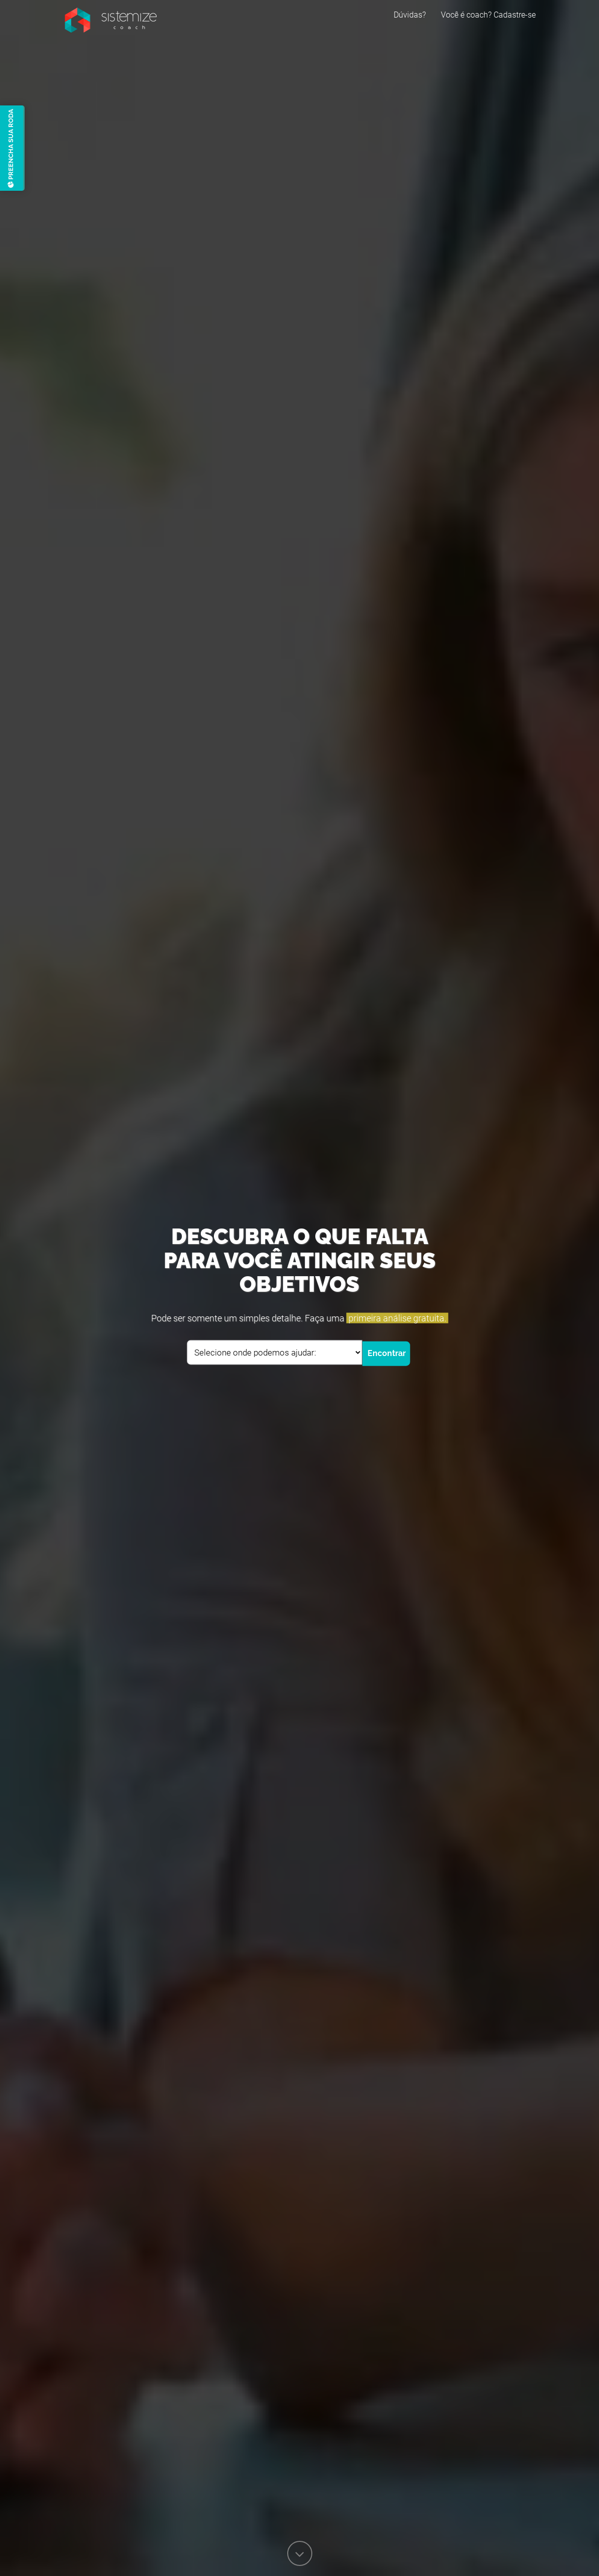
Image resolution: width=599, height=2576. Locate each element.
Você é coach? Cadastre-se (488, 22)
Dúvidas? (410, 22)
